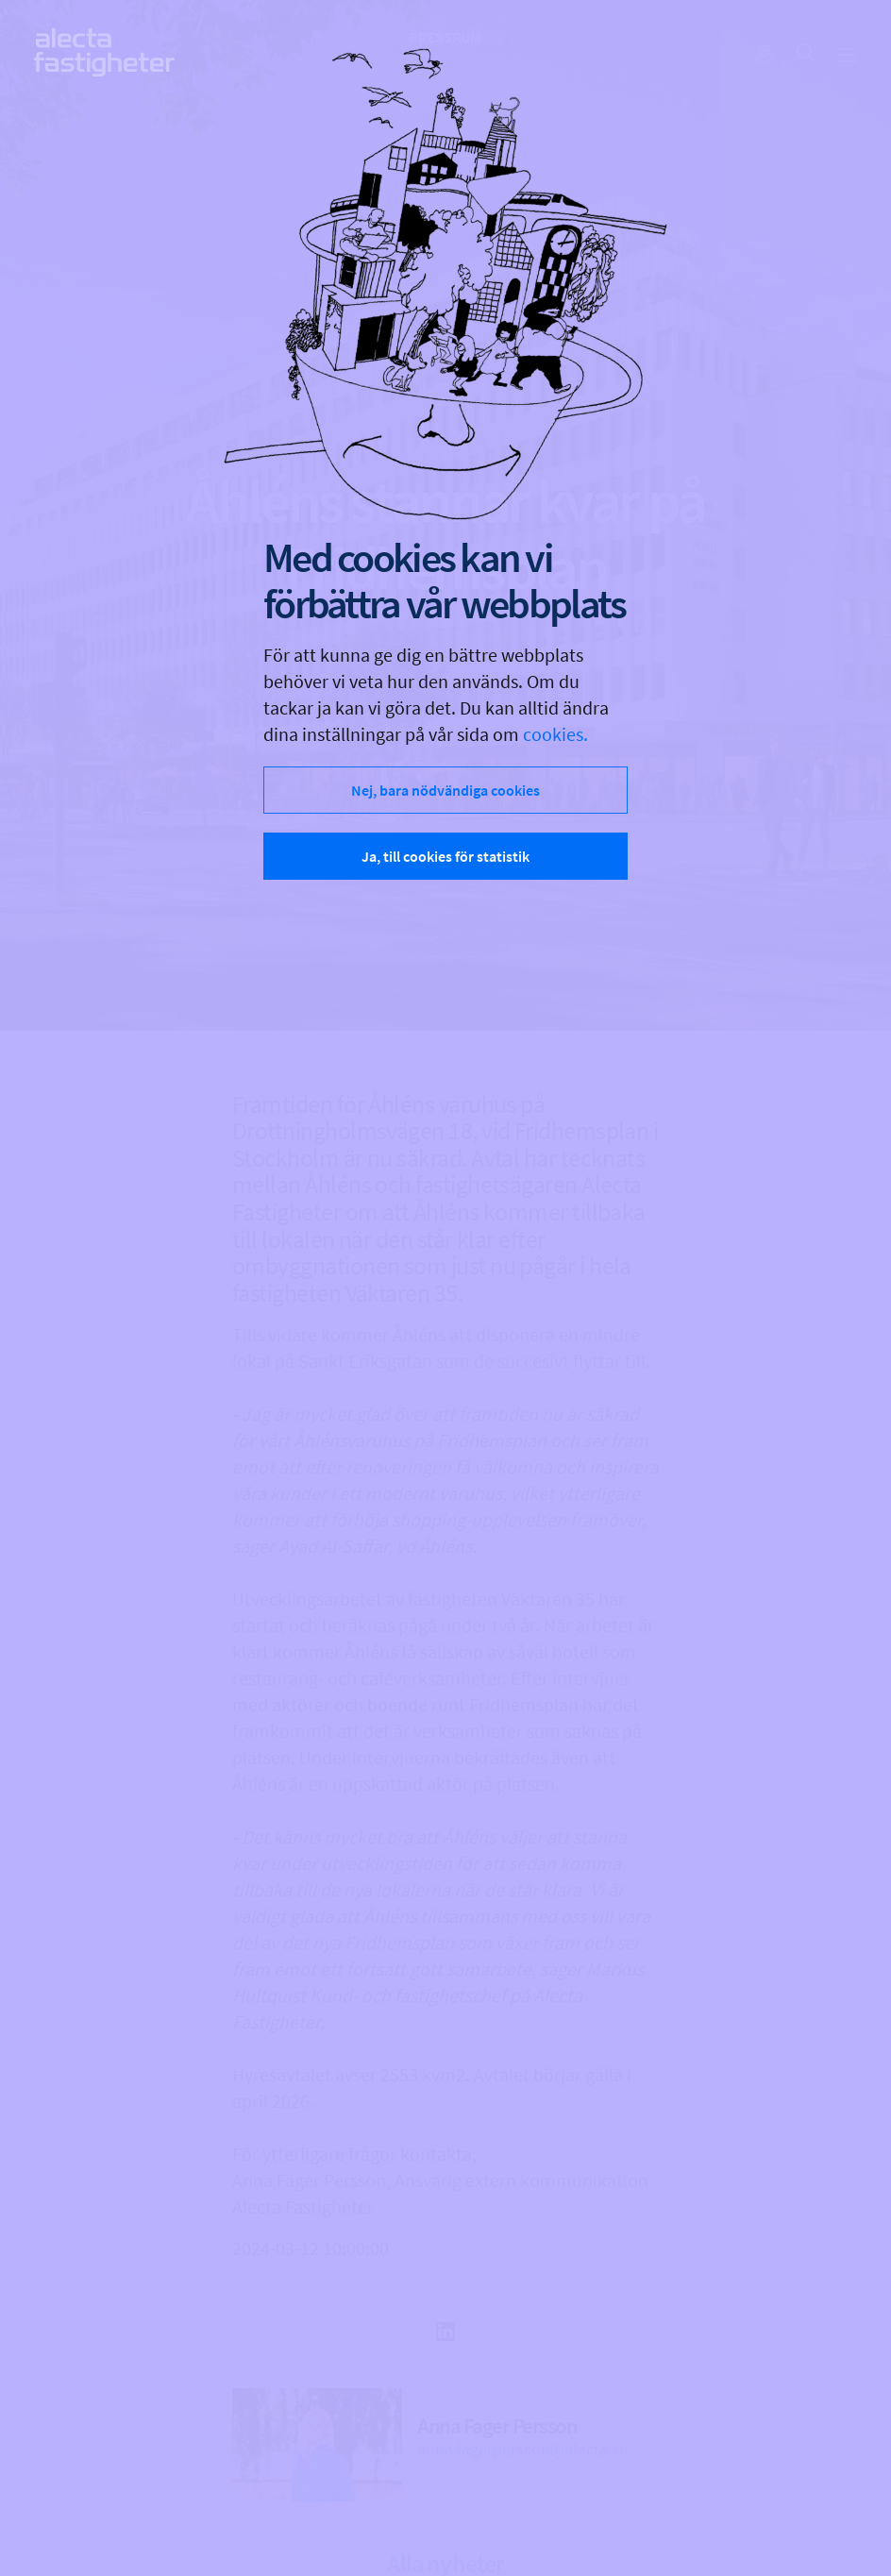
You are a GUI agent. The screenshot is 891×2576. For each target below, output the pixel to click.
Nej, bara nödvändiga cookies (445, 790)
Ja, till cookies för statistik (445, 856)
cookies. (555, 734)
